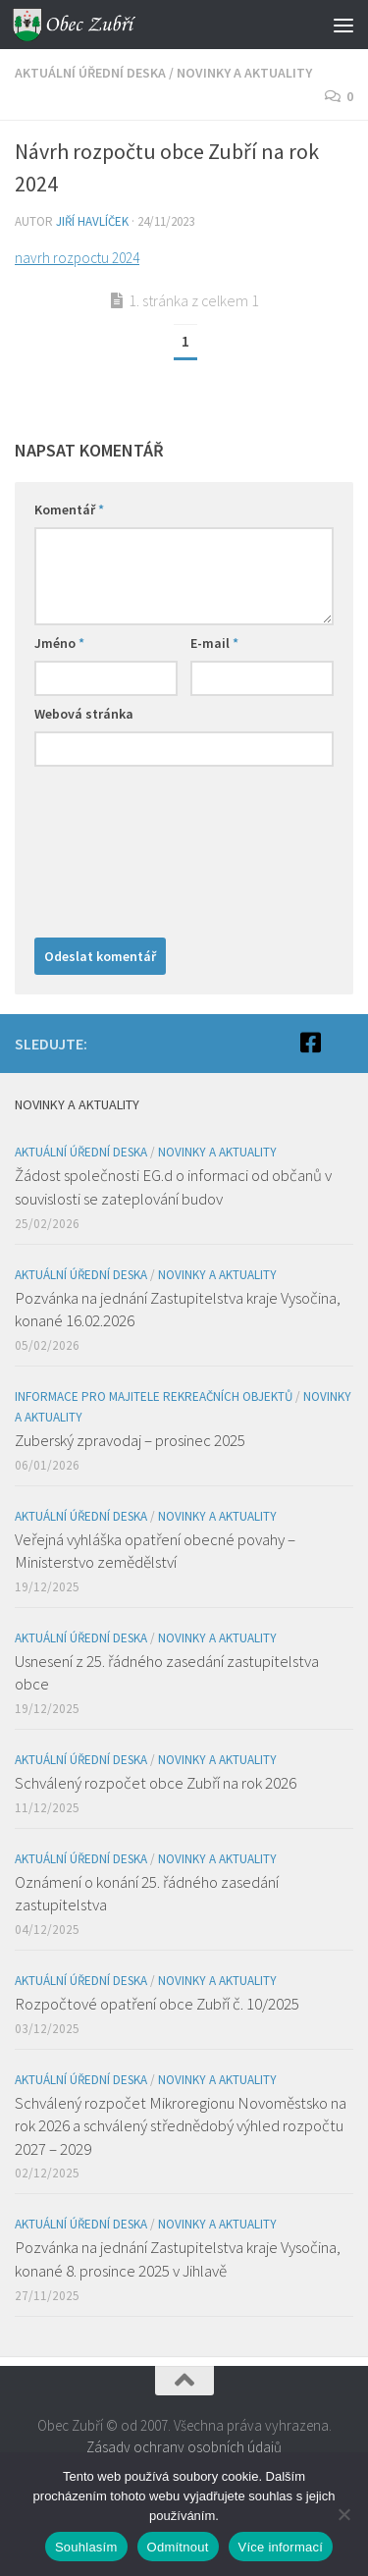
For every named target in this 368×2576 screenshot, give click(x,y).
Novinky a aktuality (244, 72)
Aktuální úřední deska (90, 72)
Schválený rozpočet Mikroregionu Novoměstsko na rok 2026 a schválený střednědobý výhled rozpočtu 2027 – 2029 (180, 2126)
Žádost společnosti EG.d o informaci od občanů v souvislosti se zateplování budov (173, 1186)
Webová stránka (83, 714)
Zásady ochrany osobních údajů (184, 2447)
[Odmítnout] (343, 2514)
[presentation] (114, 847)
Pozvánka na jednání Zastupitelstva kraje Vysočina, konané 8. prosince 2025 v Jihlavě (178, 2258)
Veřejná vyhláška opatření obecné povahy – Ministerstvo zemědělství (155, 1551)
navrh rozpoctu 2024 (77, 257)
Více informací (281, 2547)
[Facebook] (310, 1042)
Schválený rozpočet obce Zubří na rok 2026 (155, 1783)
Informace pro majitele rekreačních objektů (153, 1396)
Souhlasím (86, 2547)
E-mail (214, 643)
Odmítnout (178, 2547)
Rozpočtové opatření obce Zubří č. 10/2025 (157, 2003)
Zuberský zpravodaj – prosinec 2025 (130, 1440)
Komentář (69, 509)
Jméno (59, 643)
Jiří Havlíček (92, 221)
